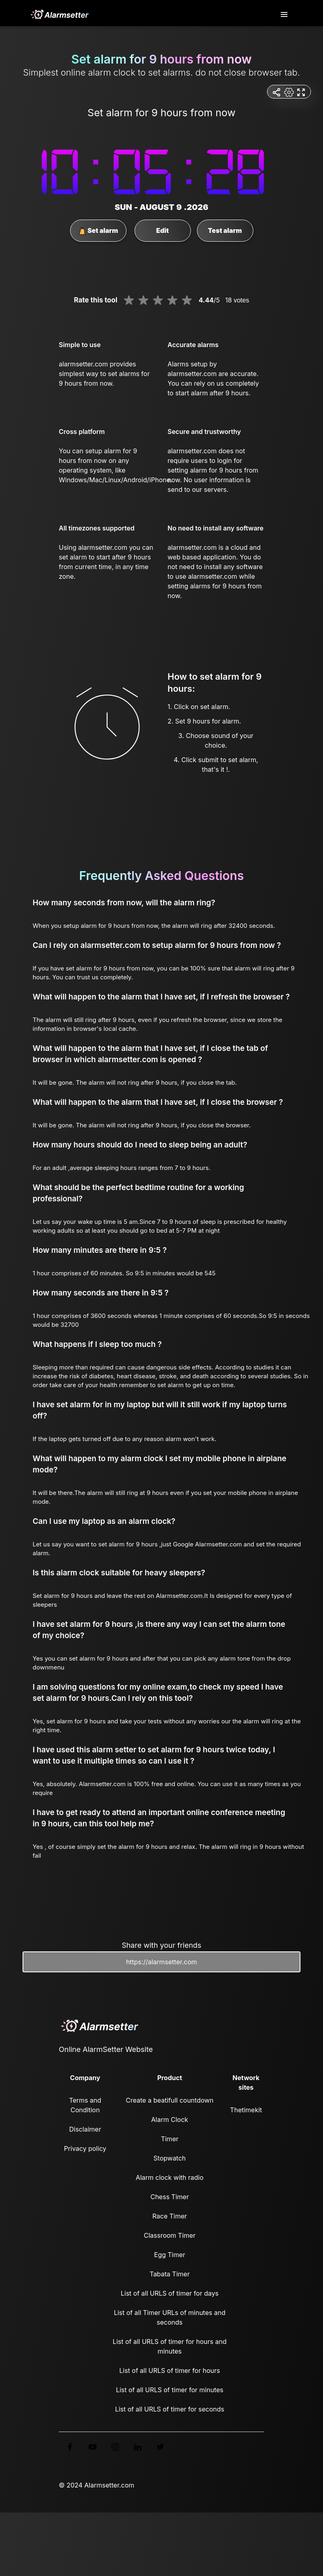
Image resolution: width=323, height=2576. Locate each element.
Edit (162, 230)
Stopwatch (169, 2158)
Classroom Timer (169, 2235)
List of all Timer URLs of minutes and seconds (170, 2317)
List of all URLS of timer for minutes (170, 2390)
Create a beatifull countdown (169, 2100)
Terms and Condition (85, 2105)
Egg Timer (169, 2255)
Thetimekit (246, 2110)
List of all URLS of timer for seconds (169, 2409)
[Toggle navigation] (284, 15)
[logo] (59, 14)
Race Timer (169, 2216)
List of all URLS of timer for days (170, 2293)
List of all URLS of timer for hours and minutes (170, 2346)
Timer (169, 2139)
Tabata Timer (169, 2274)
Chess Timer (169, 2197)
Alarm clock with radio (169, 2177)
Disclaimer (85, 2129)
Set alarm (98, 230)
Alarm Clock (169, 2119)
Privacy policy (85, 2148)
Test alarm (225, 230)
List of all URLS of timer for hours (169, 2370)
